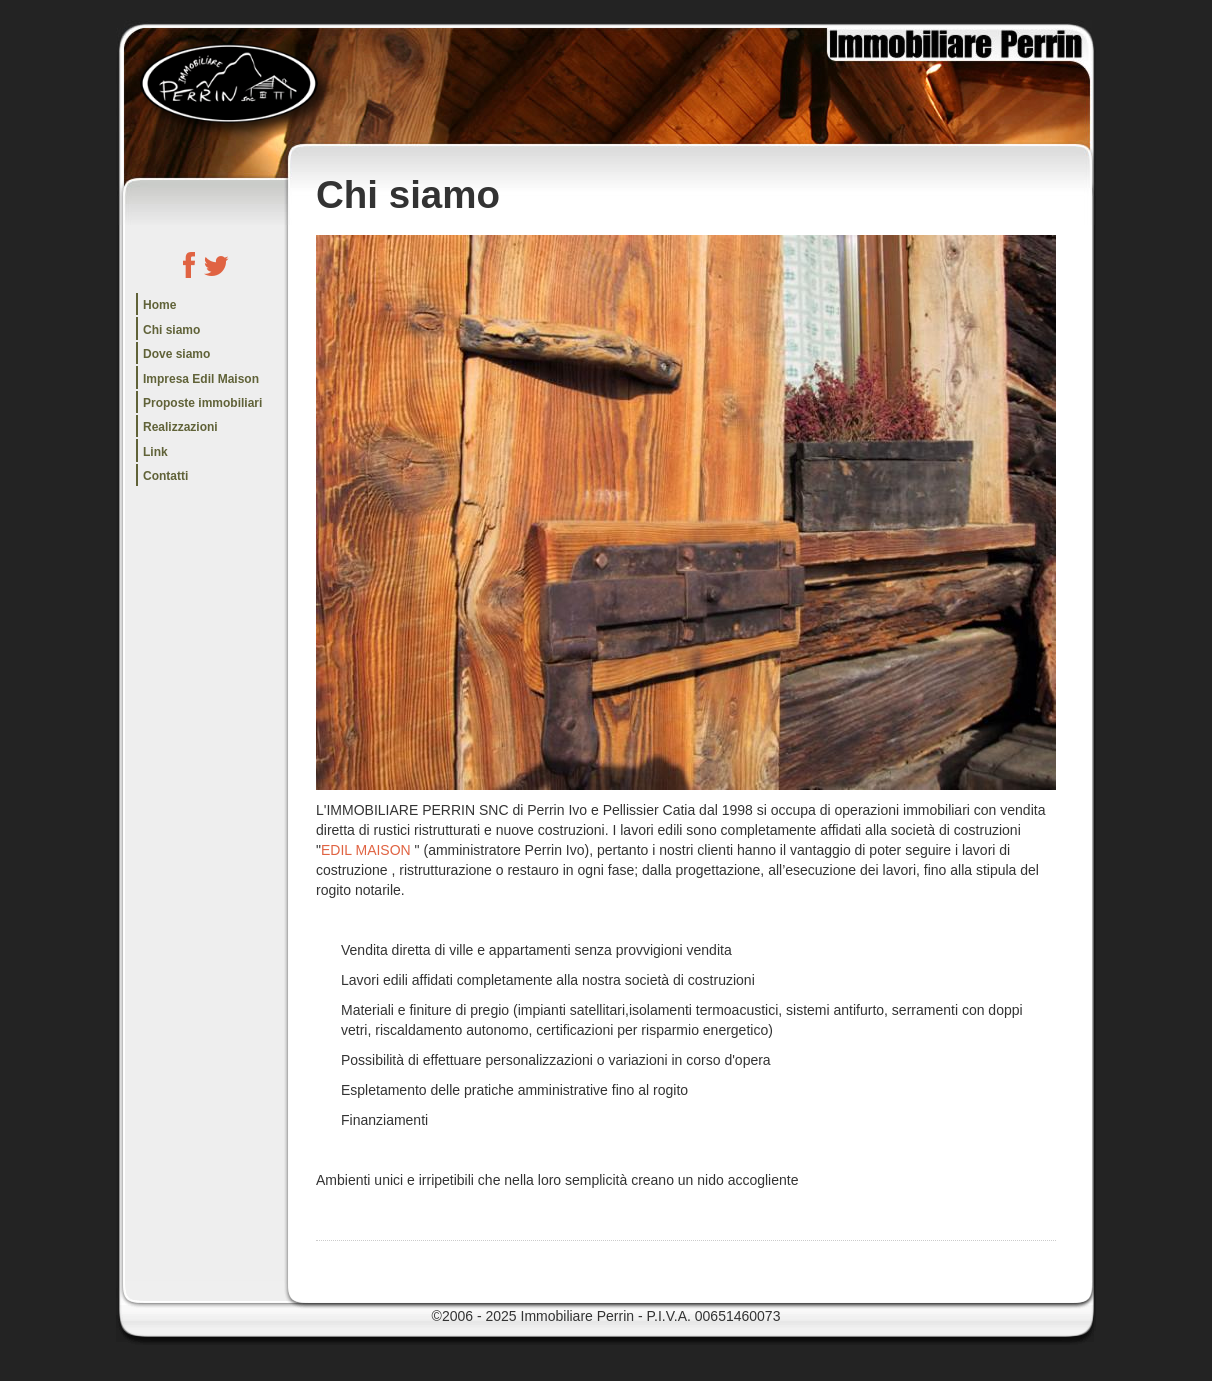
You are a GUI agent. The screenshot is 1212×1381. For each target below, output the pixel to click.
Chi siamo (171, 330)
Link (155, 452)
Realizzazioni (180, 427)
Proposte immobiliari (202, 403)
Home (159, 305)
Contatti (165, 476)
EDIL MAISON (366, 850)
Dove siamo (176, 354)
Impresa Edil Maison (201, 379)
